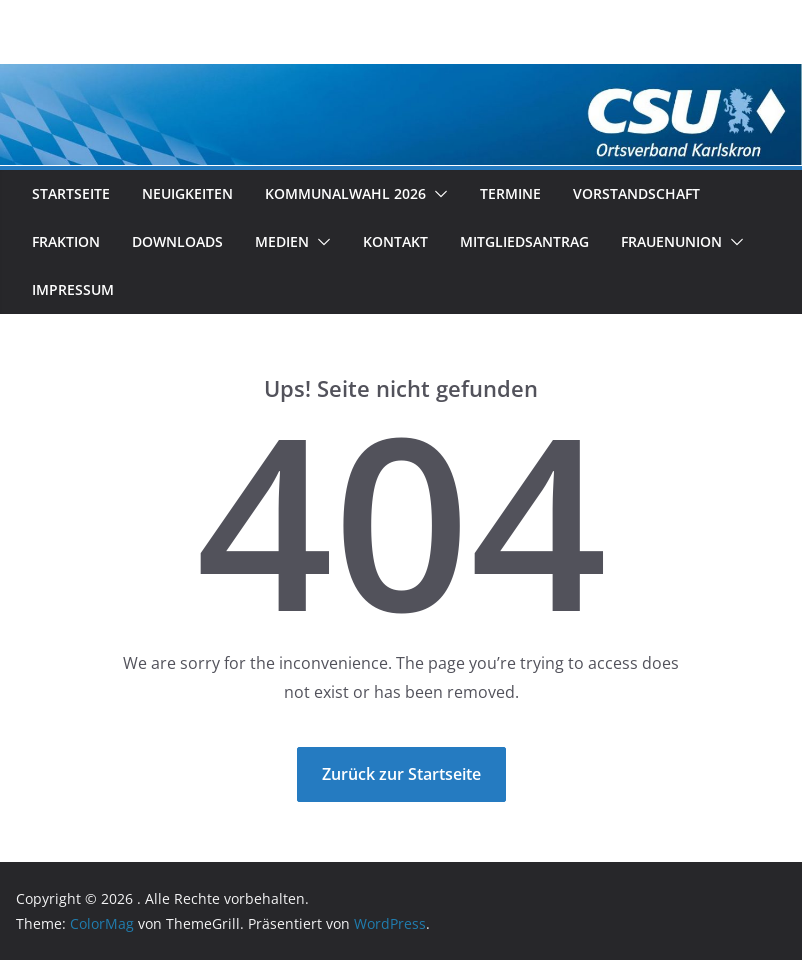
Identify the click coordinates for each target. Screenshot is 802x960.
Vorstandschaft (636, 193)
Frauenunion (671, 241)
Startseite (71, 193)
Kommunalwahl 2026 (345, 193)
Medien (282, 241)
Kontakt (395, 241)
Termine (510, 193)
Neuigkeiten (187, 193)
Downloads (177, 241)
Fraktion (66, 241)
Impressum (73, 289)
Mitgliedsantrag (524, 241)
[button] (437, 194)
